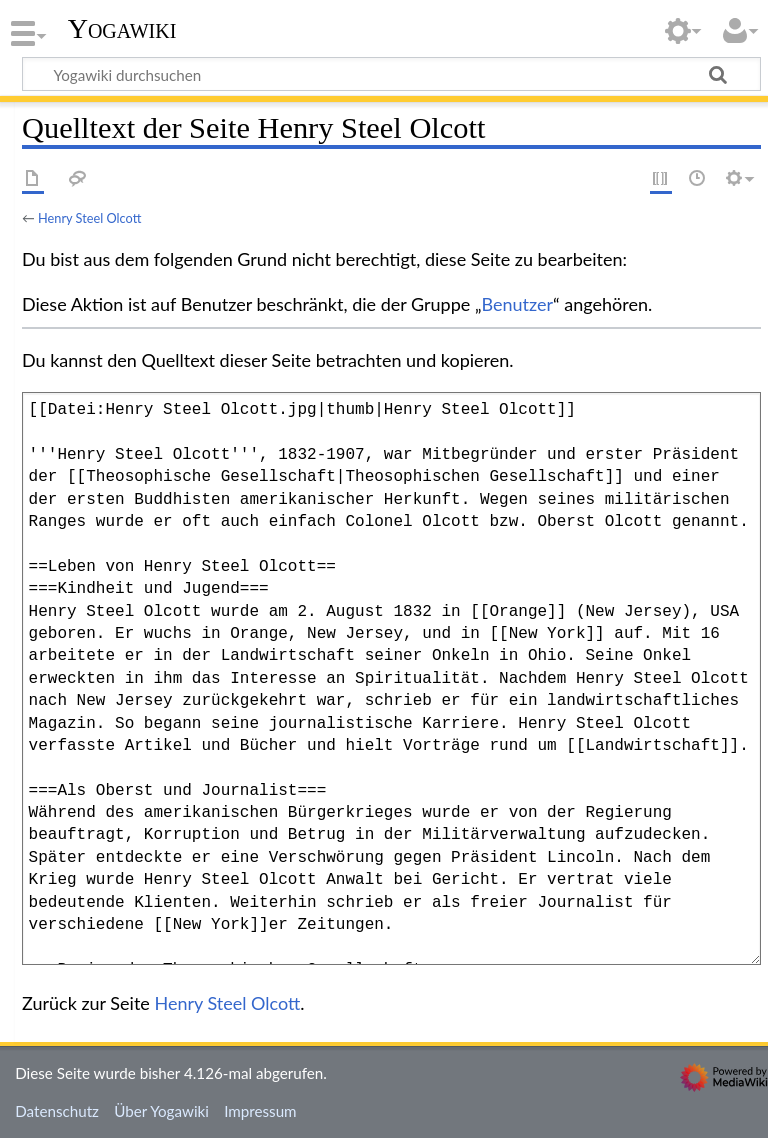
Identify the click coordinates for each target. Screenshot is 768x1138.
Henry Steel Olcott (89, 218)
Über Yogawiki (161, 1111)
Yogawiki (122, 29)
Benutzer (518, 304)
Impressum (260, 1111)
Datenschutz (57, 1111)
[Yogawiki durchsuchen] (391, 74)
